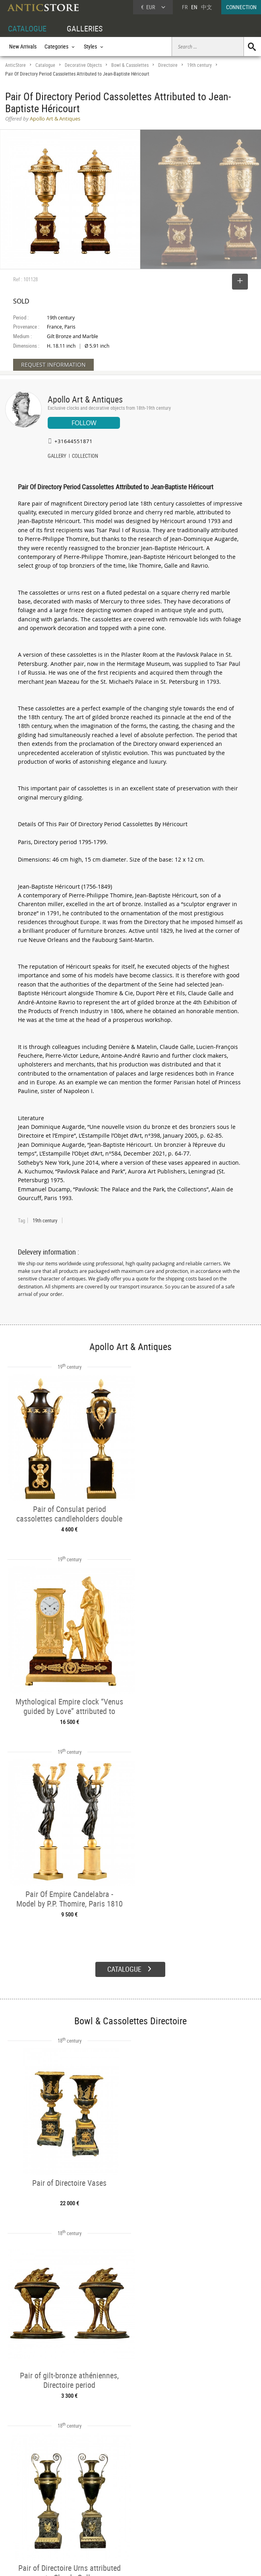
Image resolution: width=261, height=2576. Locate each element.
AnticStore (15, 65)
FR (185, 7)
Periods (66, 2519)
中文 (206, 7)
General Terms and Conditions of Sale (146, 2562)
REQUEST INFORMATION (53, 364)
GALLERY (57, 456)
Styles (65, 2510)
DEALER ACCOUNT (25, 2491)
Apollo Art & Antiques (85, 399)
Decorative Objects (83, 65)
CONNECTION (241, 7)
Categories (70, 2500)
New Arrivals (23, 46)
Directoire (168, 65)
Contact (187, 2512)
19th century (199, 65)
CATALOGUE (27, 28)
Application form (29, 2527)
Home (185, 2504)
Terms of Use (90, 2562)
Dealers (119, 2500)
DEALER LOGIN (29, 2509)
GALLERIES (84, 28)
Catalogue (45, 65)
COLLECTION (85, 456)
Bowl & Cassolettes (130, 65)
